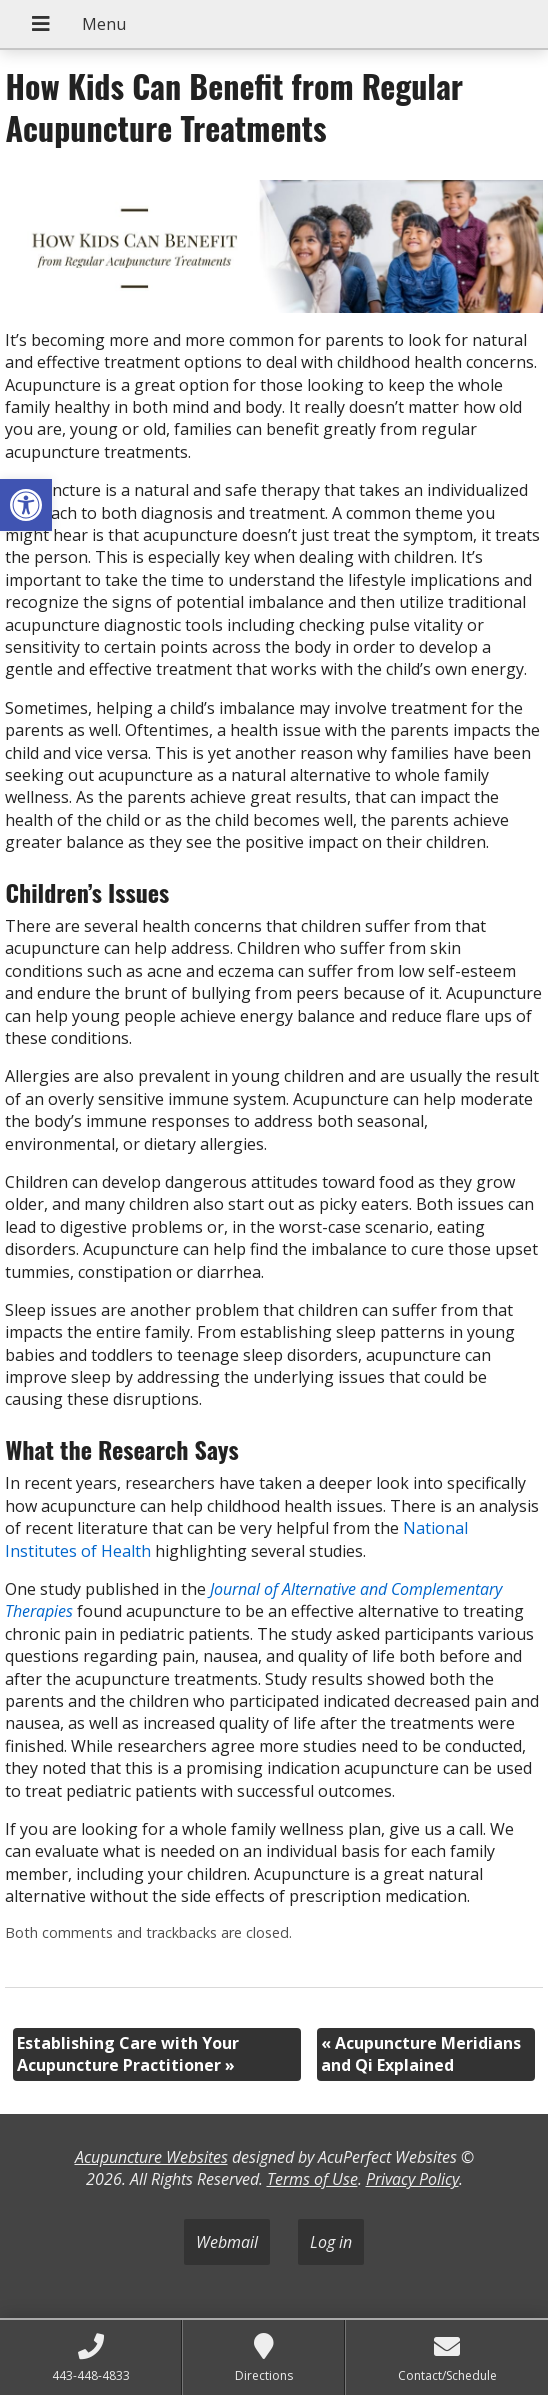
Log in (331, 2242)
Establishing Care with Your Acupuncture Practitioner (128, 2054)
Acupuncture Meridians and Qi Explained (421, 2054)
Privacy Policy (412, 2179)
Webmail (227, 2242)
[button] (26, 505)
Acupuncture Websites (151, 2157)
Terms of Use (312, 2179)
